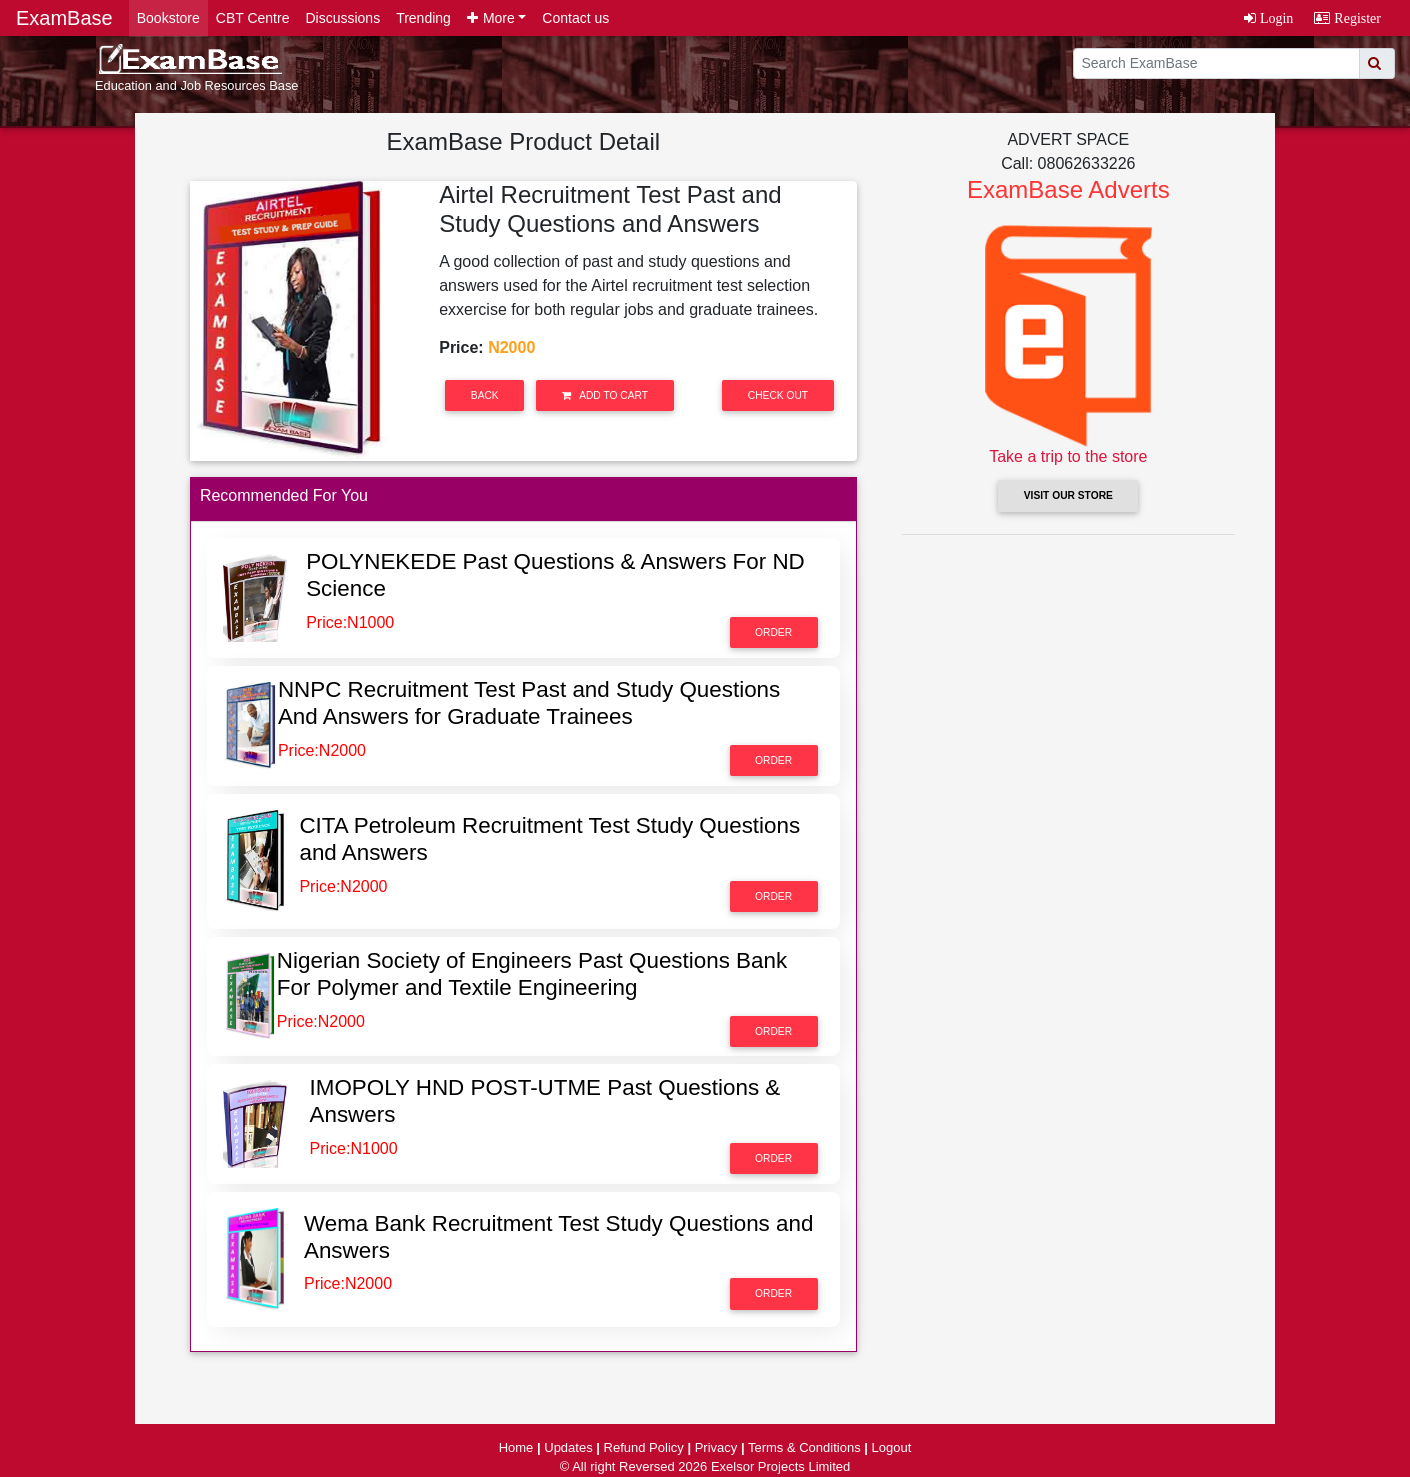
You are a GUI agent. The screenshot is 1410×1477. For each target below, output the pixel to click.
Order (773, 632)
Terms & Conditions (804, 1447)
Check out (778, 395)
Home (516, 1447)
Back (485, 395)
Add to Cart (605, 395)
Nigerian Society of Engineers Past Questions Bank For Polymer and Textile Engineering (532, 974)
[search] (1217, 63)
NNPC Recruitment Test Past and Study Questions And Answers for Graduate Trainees (529, 703)
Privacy (716, 1447)
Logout (892, 1447)
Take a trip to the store (1068, 456)
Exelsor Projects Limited (780, 1466)
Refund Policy (644, 1447)
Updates (568, 1447)
